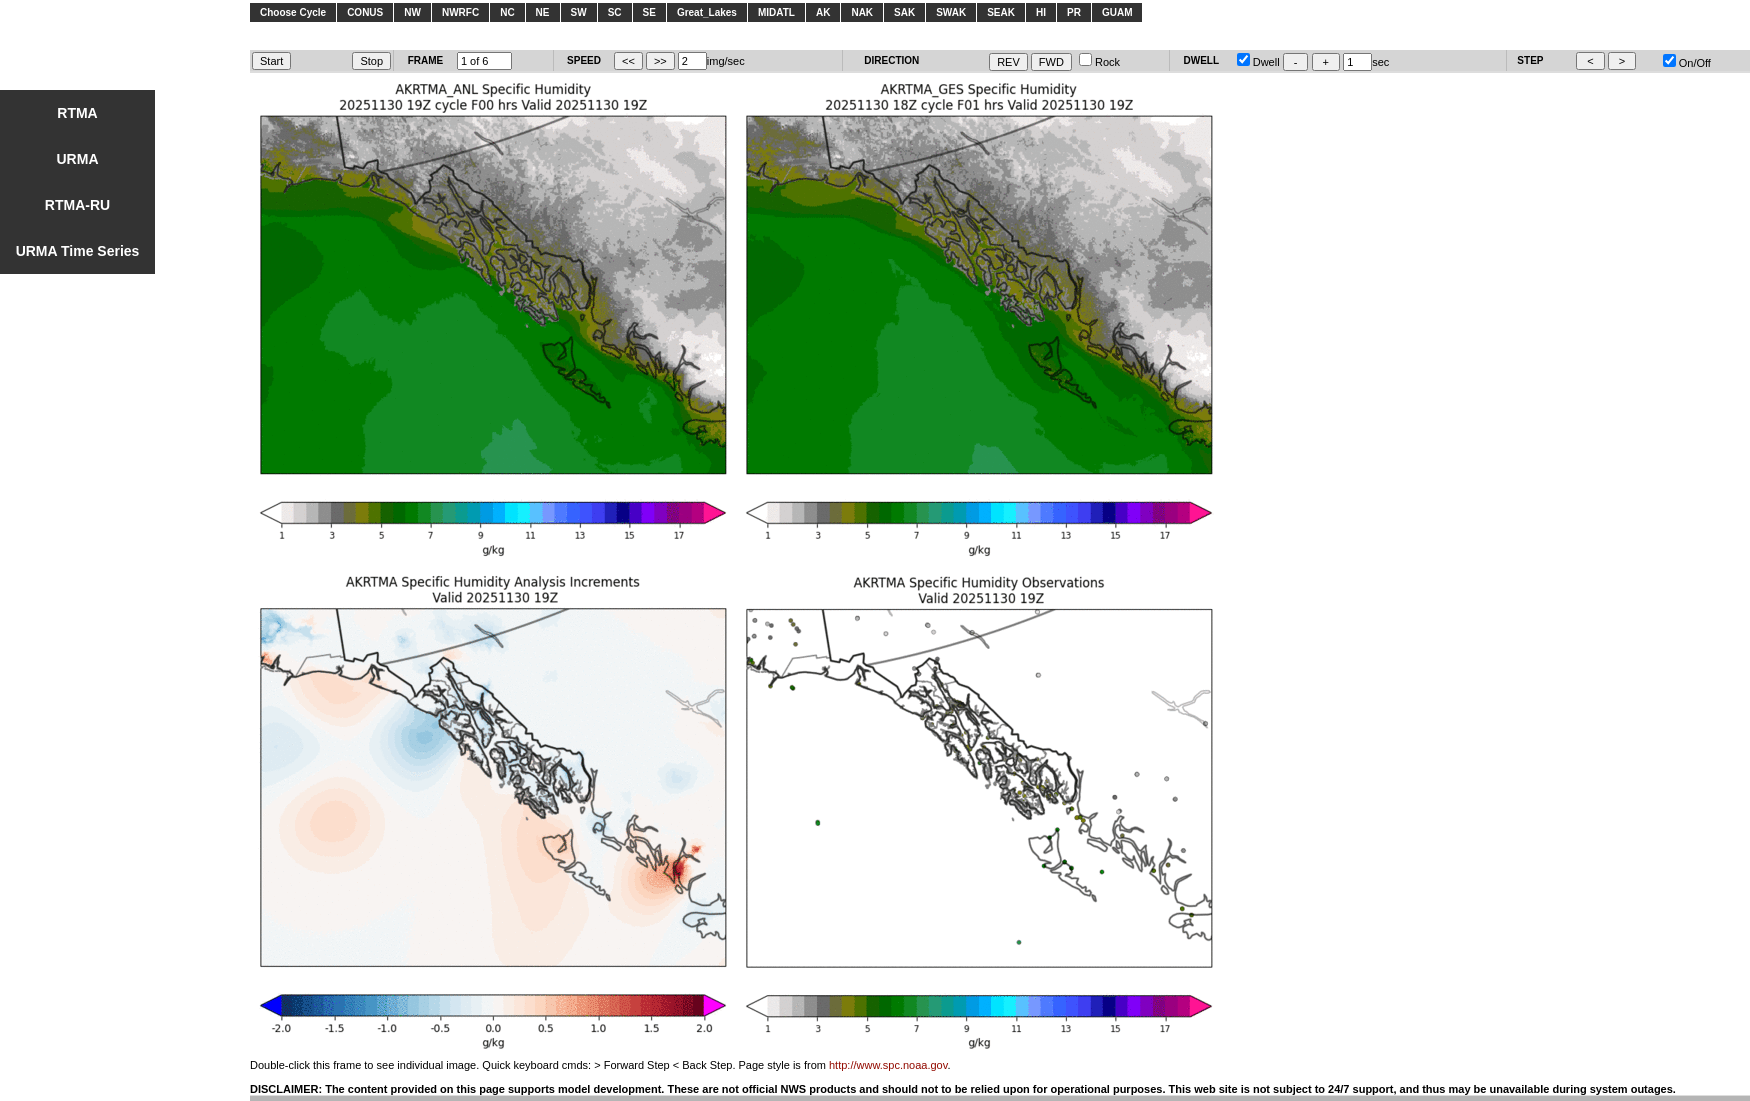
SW (579, 12)
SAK (904, 12)
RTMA (77, 113)
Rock (1099, 62)
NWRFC (460, 12)
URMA (78, 159)
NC (507, 12)
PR (1074, 12)
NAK (862, 12)
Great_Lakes (707, 12)
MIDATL (776, 12)
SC (615, 12)
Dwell (1258, 62)
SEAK (1001, 12)
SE (649, 12)
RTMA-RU (77, 205)
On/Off (1687, 63)
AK (823, 12)
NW (412, 12)
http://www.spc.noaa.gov (888, 1065)
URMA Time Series (78, 251)
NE (543, 12)
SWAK (951, 12)
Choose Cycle (293, 12)
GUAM (1117, 12)
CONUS (365, 12)
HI (1041, 12)
